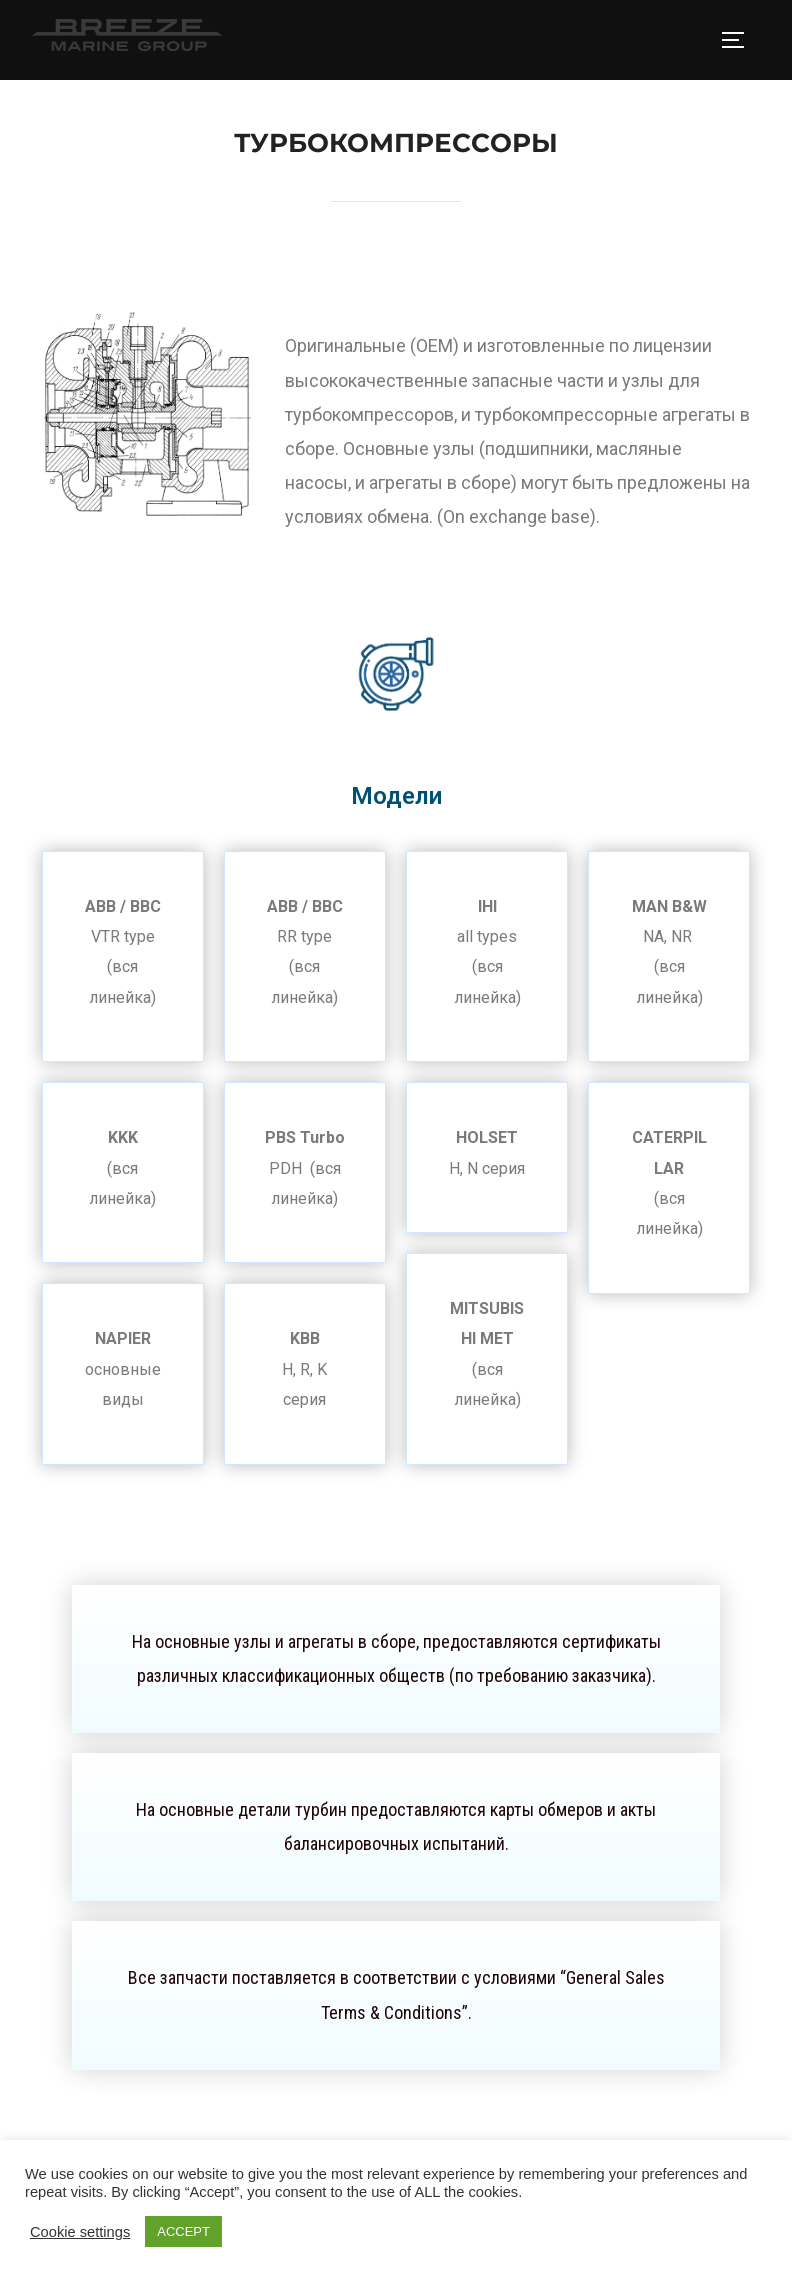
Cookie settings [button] (80, 2232)
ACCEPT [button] (183, 2231)
